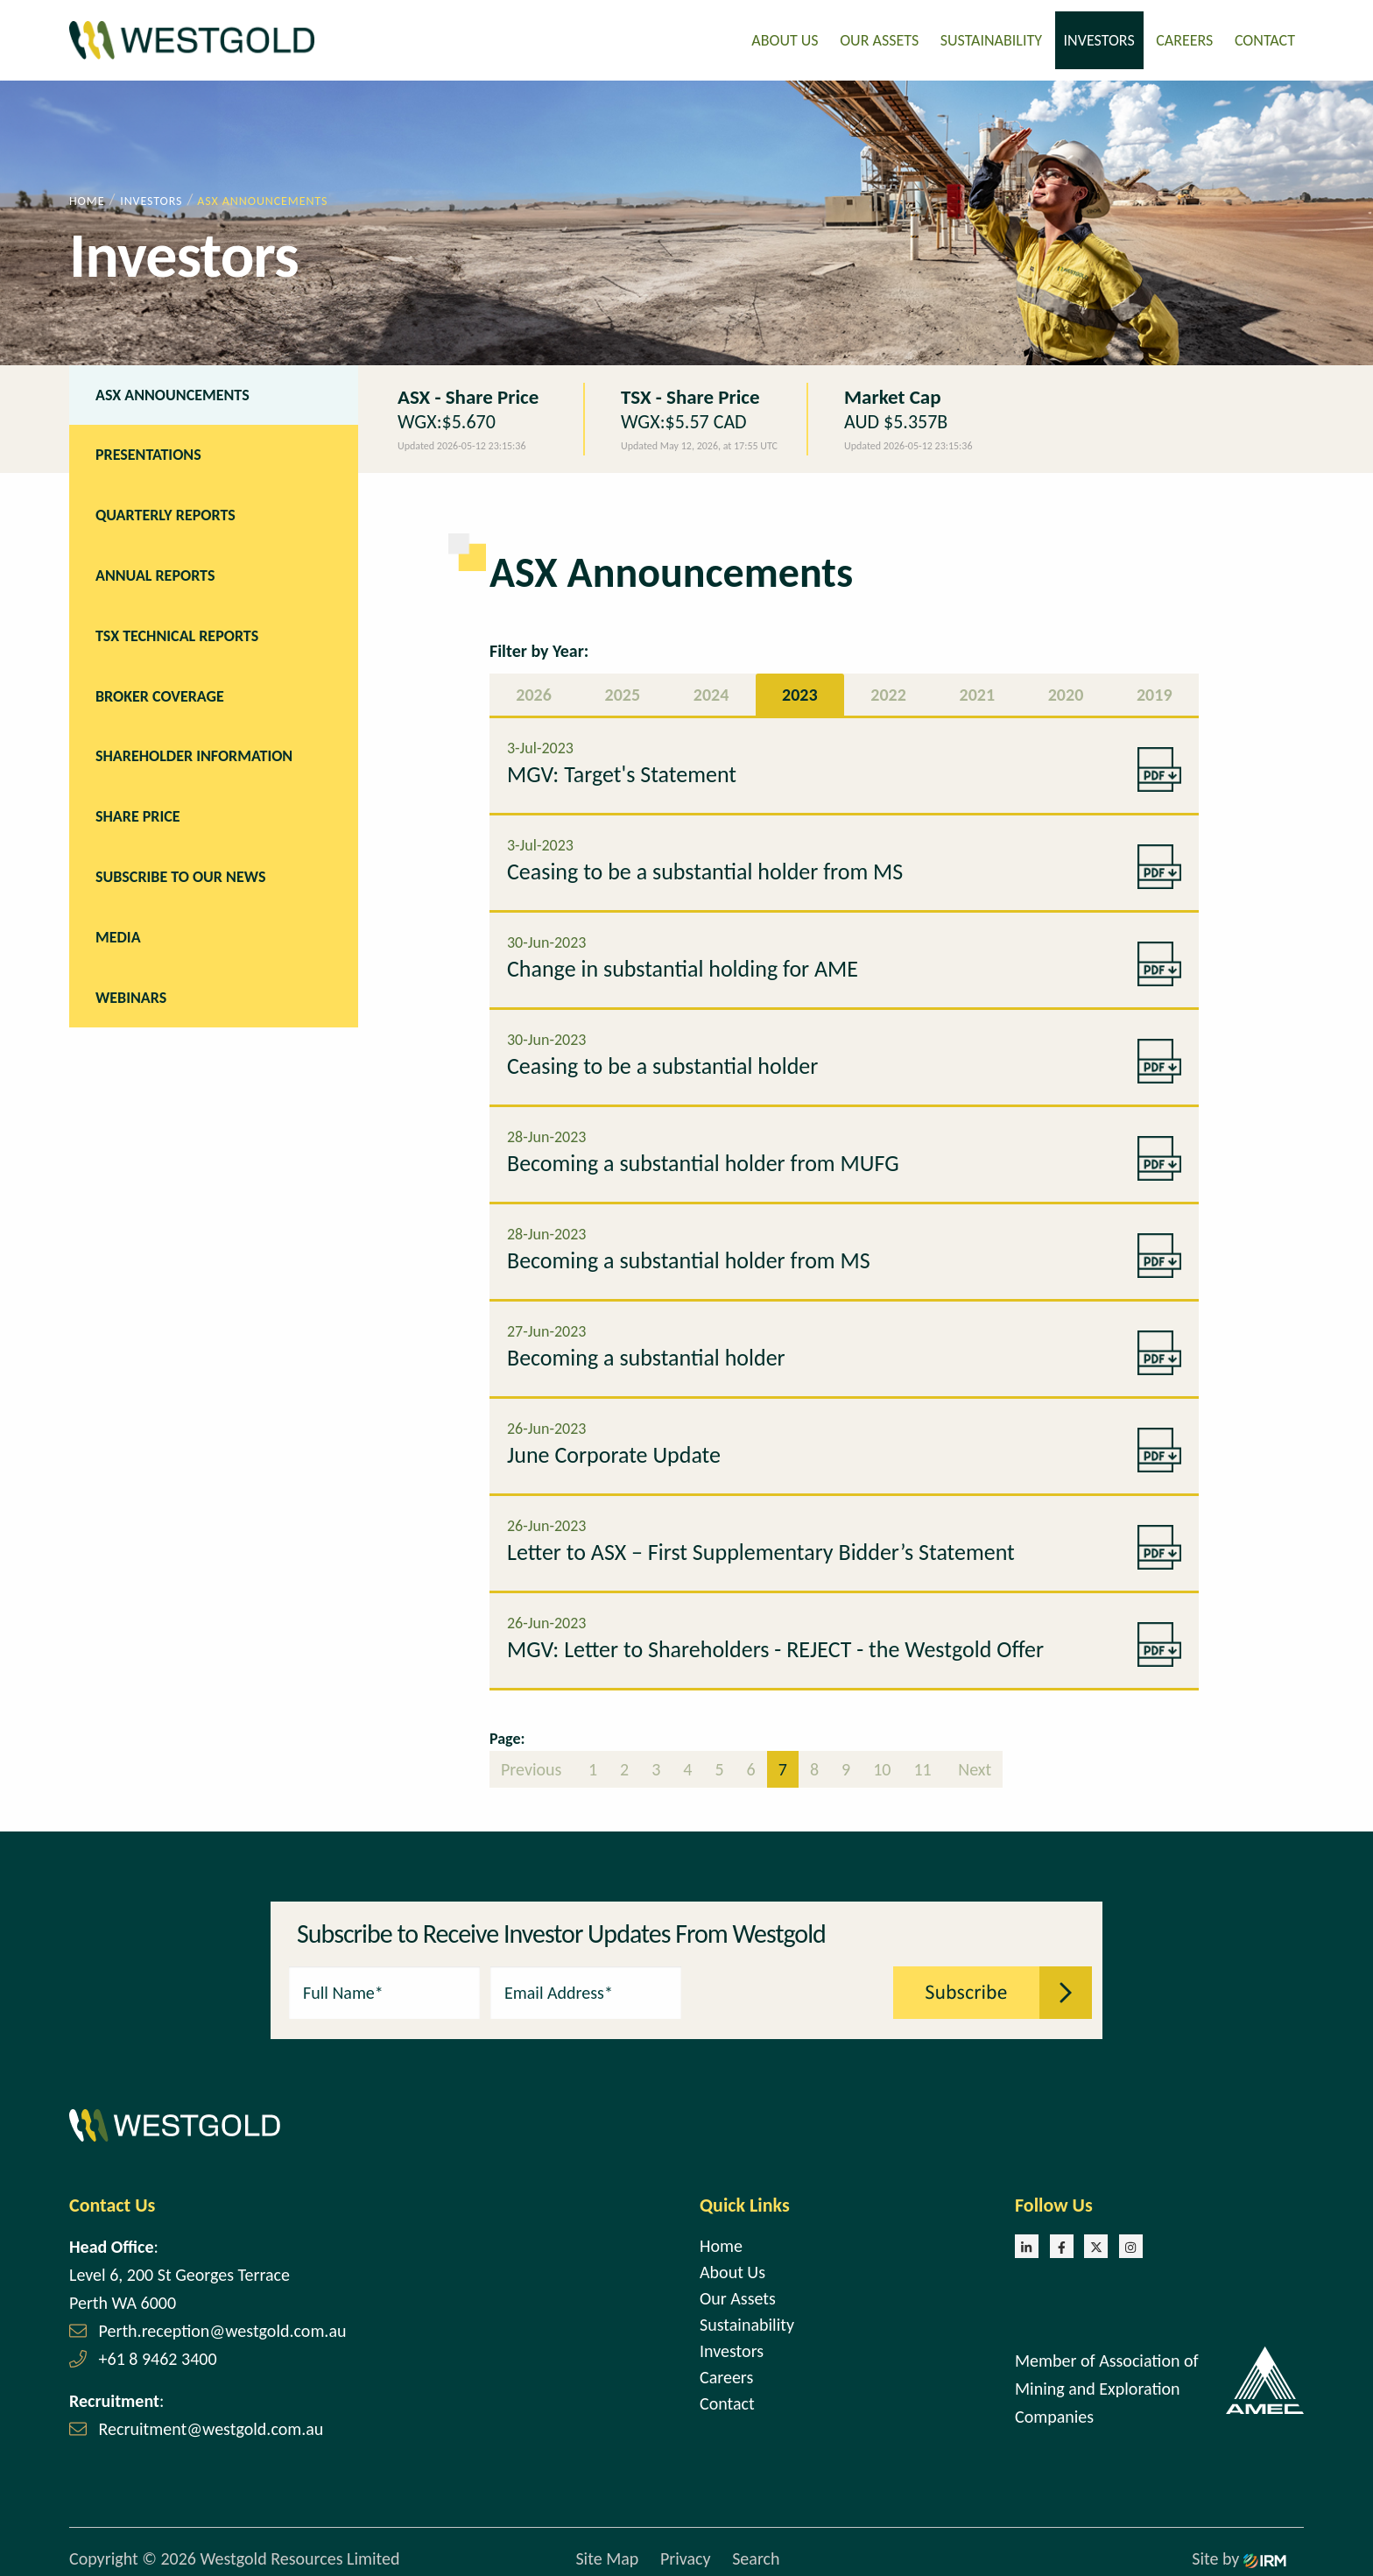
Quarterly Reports (165, 509)
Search (755, 2554)
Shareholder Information (193, 751)
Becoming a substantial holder (646, 1352)
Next (973, 1764)
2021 (978, 689)
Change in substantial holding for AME (682, 963)
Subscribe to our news (180, 871)
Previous (533, 1764)
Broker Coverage (159, 691)
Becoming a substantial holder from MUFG (703, 1158)
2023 (800, 689)
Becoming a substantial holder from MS (688, 1255)
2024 (711, 689)
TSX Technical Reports (176, 630)
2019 (1154, 689)
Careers (1184, 37)
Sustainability (991, 37)
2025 (623, 689)
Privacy (685, 2554)
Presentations (148, 450)
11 (922, 1764)
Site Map (606, 2554)
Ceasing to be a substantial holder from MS (705, 866)
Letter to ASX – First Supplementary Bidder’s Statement (761, 1547)
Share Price (137, 811)
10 (882, 1764)
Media (118, 932)
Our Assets (879, 37)
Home (721, 2240)
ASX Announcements (172, 389)
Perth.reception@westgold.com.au (223, 2325)
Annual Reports (155, 570)
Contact (1265, 37)
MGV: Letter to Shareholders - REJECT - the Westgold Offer (775, 1644)
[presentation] (788, 1985)
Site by (1239, 2554)
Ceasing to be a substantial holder (662, 1061)
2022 (888, 689)
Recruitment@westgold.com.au (211, 2423)
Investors (1099, 37)
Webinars (130, 992)
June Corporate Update (614, 1450)
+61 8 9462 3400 (158, 2353)
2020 (1066, 689)
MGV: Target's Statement (621, 769)
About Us (784, 37)
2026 (534, 689)
